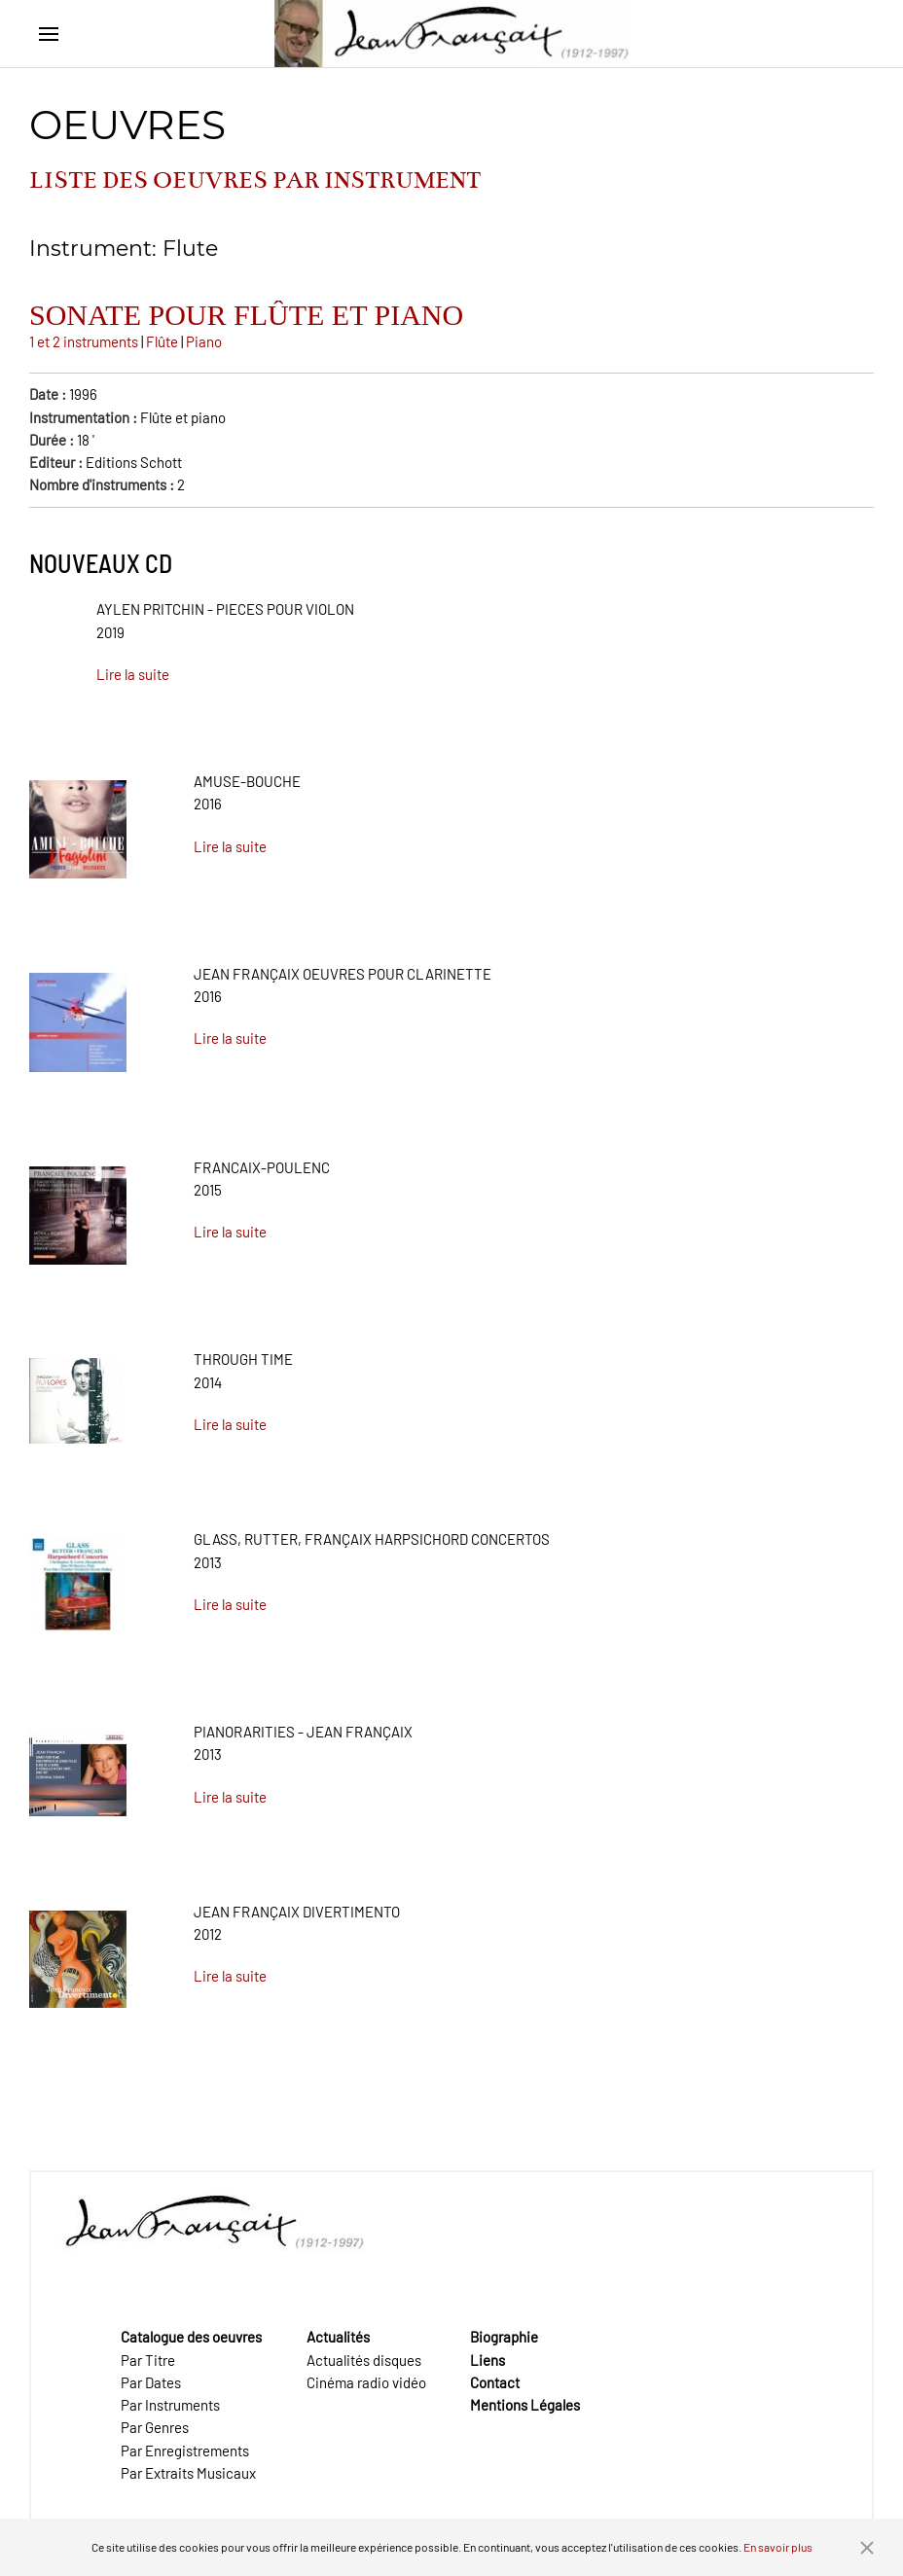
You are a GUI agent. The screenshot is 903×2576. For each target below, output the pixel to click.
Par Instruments (170, 2405)
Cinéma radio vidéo (366, 2382)
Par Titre (148, 2360)
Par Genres (155, 2427)
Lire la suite (132, 674)
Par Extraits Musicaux (188, 2473)
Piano (204, 341)
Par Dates (151, 2382)
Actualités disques (364, 2360)
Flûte (162, 341)
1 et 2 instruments (83, 341)
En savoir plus (778, 2547)
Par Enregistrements (185, 2450)
